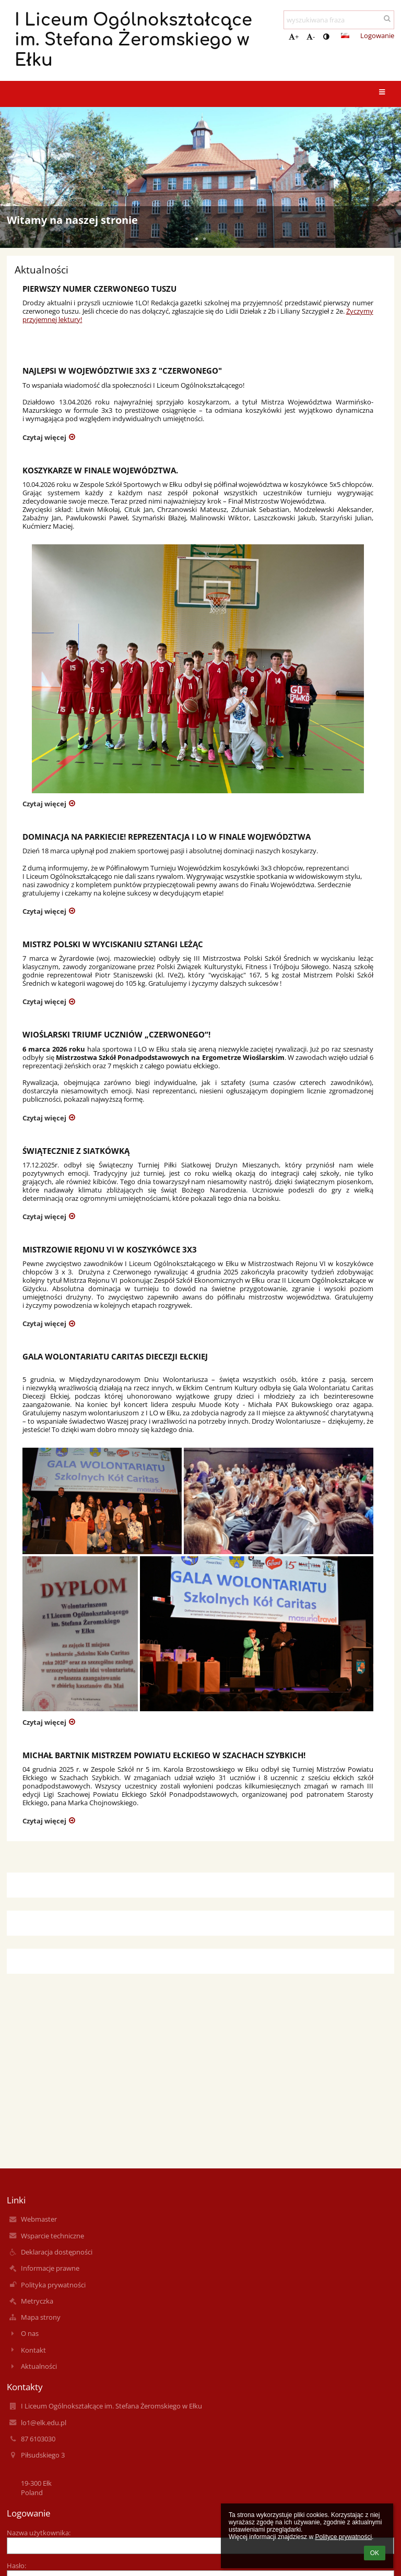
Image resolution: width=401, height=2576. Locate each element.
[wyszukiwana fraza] (339, 19)
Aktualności (39, 2366)
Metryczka (37, 2301)
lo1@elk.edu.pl (43, 2422)
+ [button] (294, 36)
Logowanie (377, 35)
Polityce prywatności (343, 2537)
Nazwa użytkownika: (38, 2532)
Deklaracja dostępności (56, 2252)
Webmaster (39, 2219)
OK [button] (374, 2553)
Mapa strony (41, 2317)
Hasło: (16, 2565)
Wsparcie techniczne (52, 2235)
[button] (345, 35)
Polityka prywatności (53, 2284)
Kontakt (33, 2350)
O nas (30, 2333)
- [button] (310, 36)
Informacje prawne (50, 2268)
